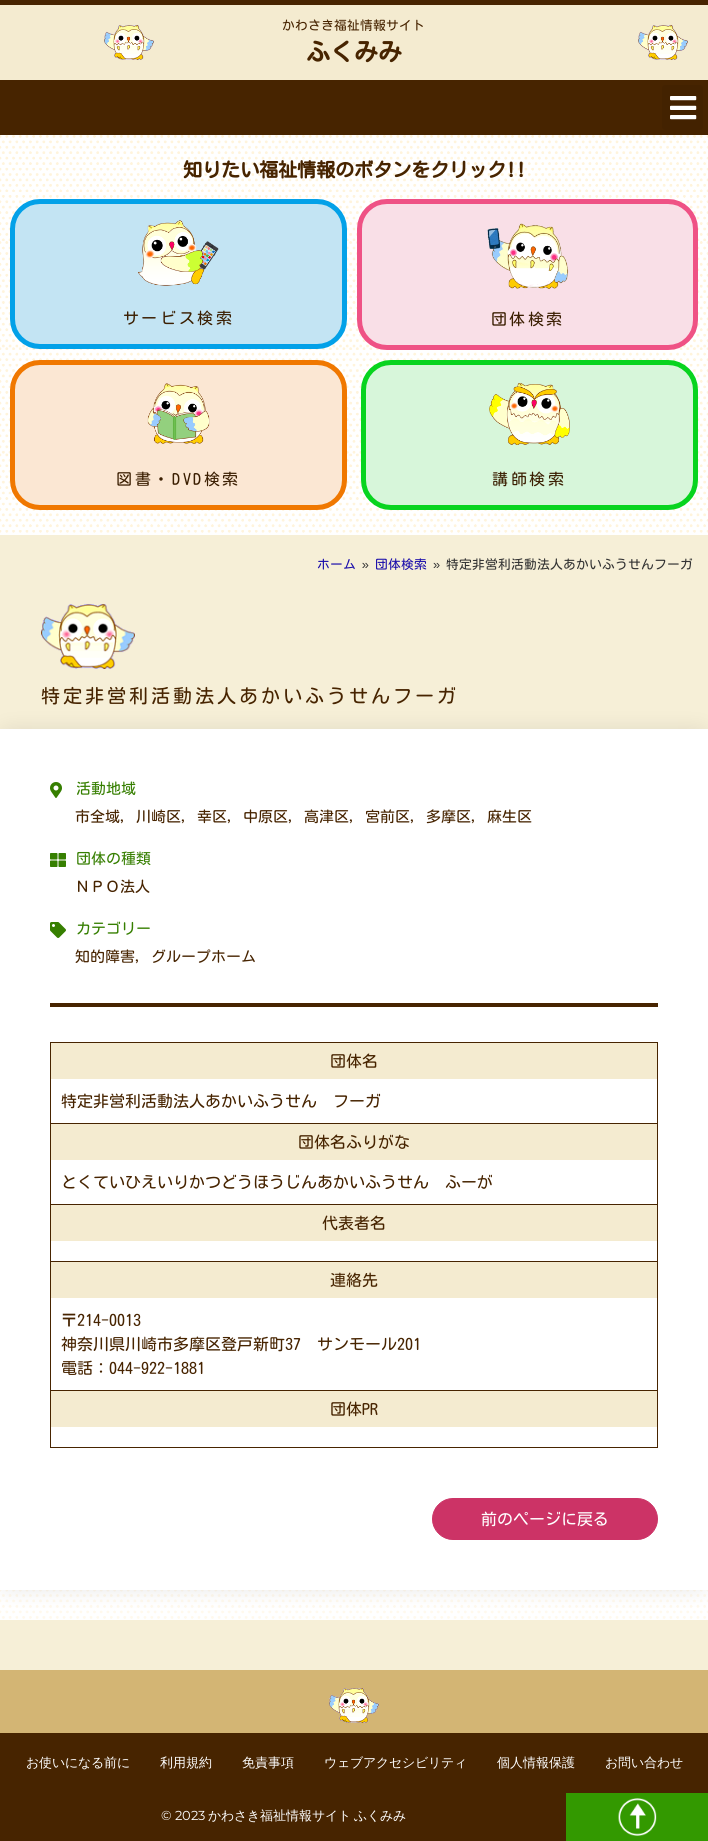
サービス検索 (179, 318)
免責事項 (268, 1762)
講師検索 (529, 479)
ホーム (336, 564)
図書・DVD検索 (178, 479)
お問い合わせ (644, 1762)
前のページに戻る (545, 1519)
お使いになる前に (78, 1762)
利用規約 (186, 1762)
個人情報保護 (536, 1762)
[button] (682, 107)
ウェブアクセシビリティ (395, 1762)
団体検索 (528, 319)
